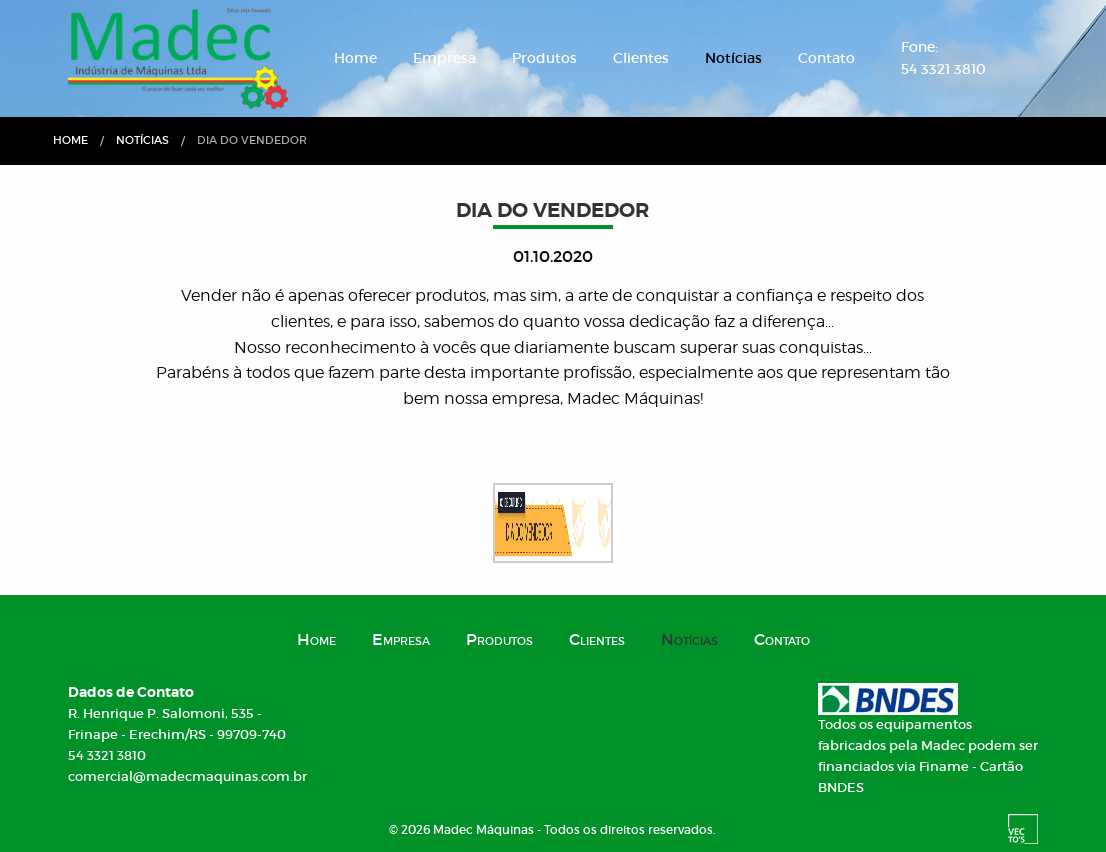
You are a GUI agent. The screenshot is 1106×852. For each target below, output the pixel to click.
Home (355, 58)
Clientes (641, 58)
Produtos (544, 58)
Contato (826, 58)
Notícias (733, 58)
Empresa (444, 58)
